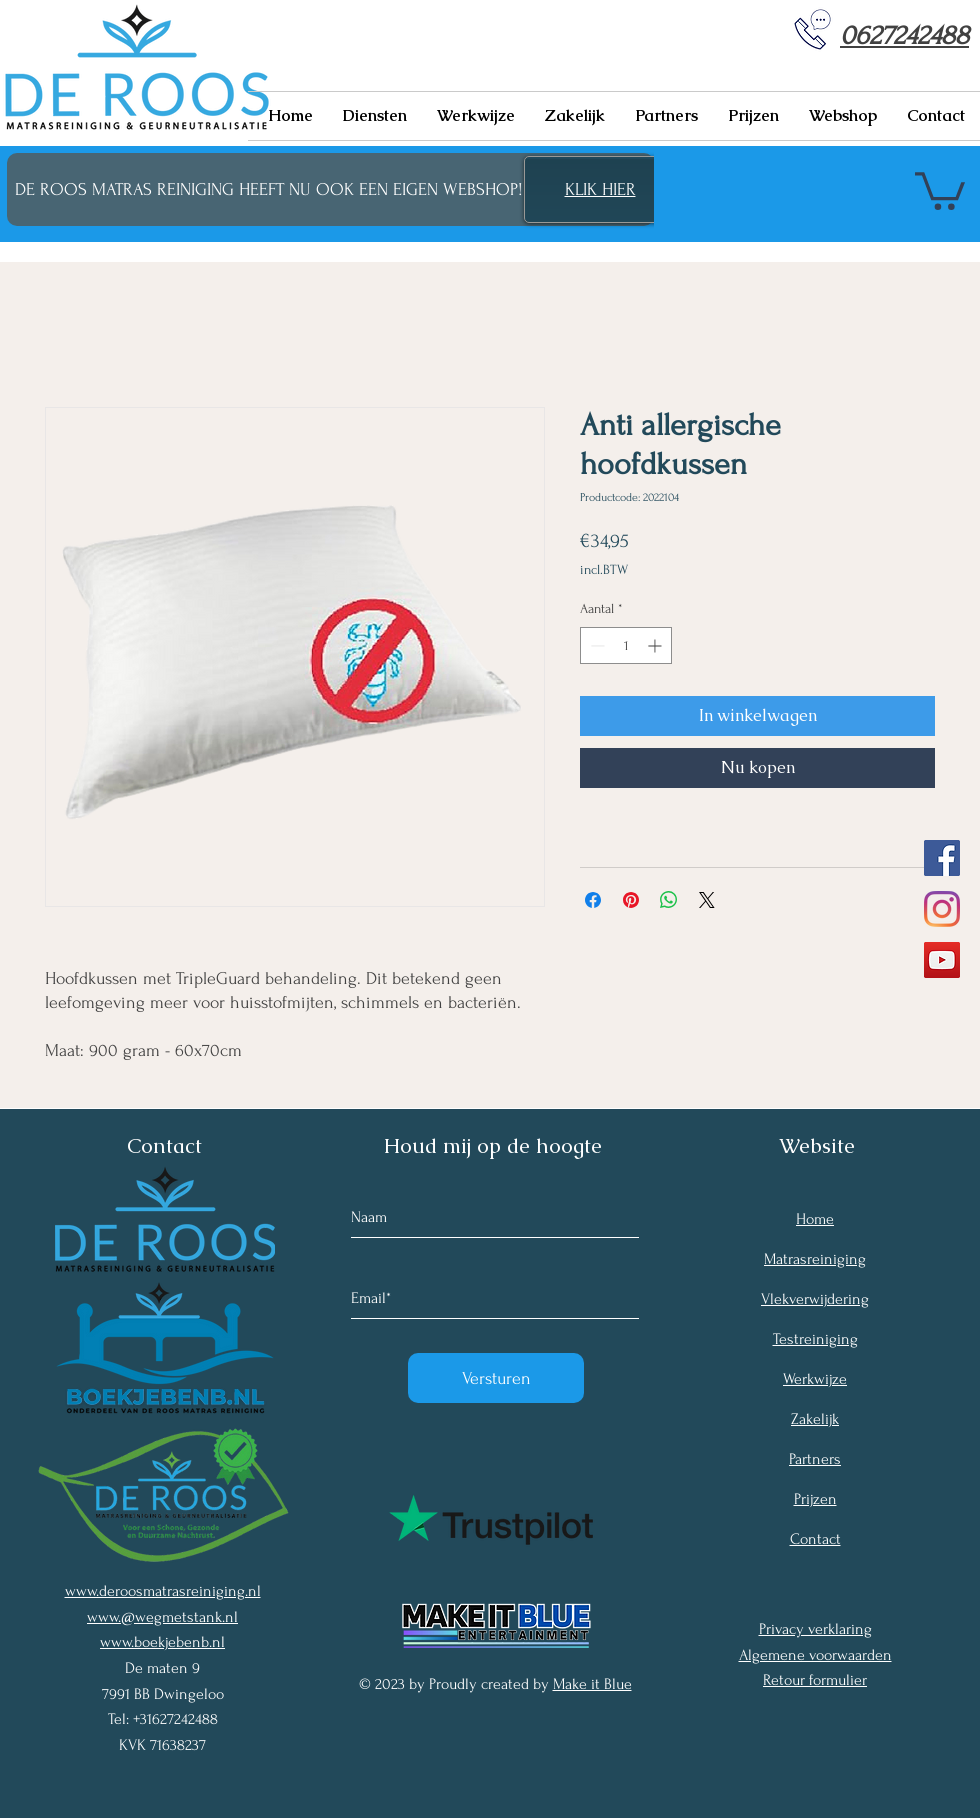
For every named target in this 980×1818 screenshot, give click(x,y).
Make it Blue (592, 1684)
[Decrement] (595, 645)
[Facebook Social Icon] (942, 858)
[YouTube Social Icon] (942, 960)
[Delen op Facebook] (593, 900)
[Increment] (656, 645)
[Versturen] (496, 1378)
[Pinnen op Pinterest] (631, 900)
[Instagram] (942, 909)
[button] (375, 116)
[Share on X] (707, 900)
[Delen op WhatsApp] (669, 900)
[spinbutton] (626, 645)
